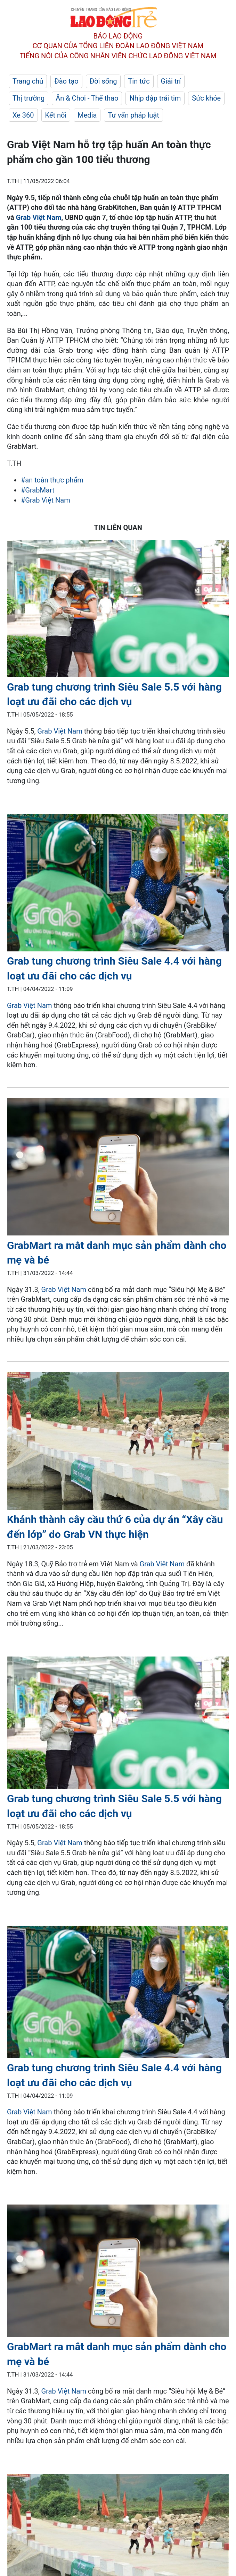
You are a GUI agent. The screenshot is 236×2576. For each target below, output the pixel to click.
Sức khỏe (206, 98)
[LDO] (118, 610)
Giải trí (171, 81)
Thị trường (28, 98)
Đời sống (103, 81)
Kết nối (56, 115)
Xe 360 (23, 115)
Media (87, 115)
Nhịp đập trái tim (155, 98)
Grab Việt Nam (39, 217)
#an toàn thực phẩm (52, 480)
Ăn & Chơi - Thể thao (87, 98)
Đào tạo (66, 81)
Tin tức (138, 81)
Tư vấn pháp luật (133, 115)
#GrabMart (38, 490)
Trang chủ (28, 81)
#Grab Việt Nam (45, 500)
